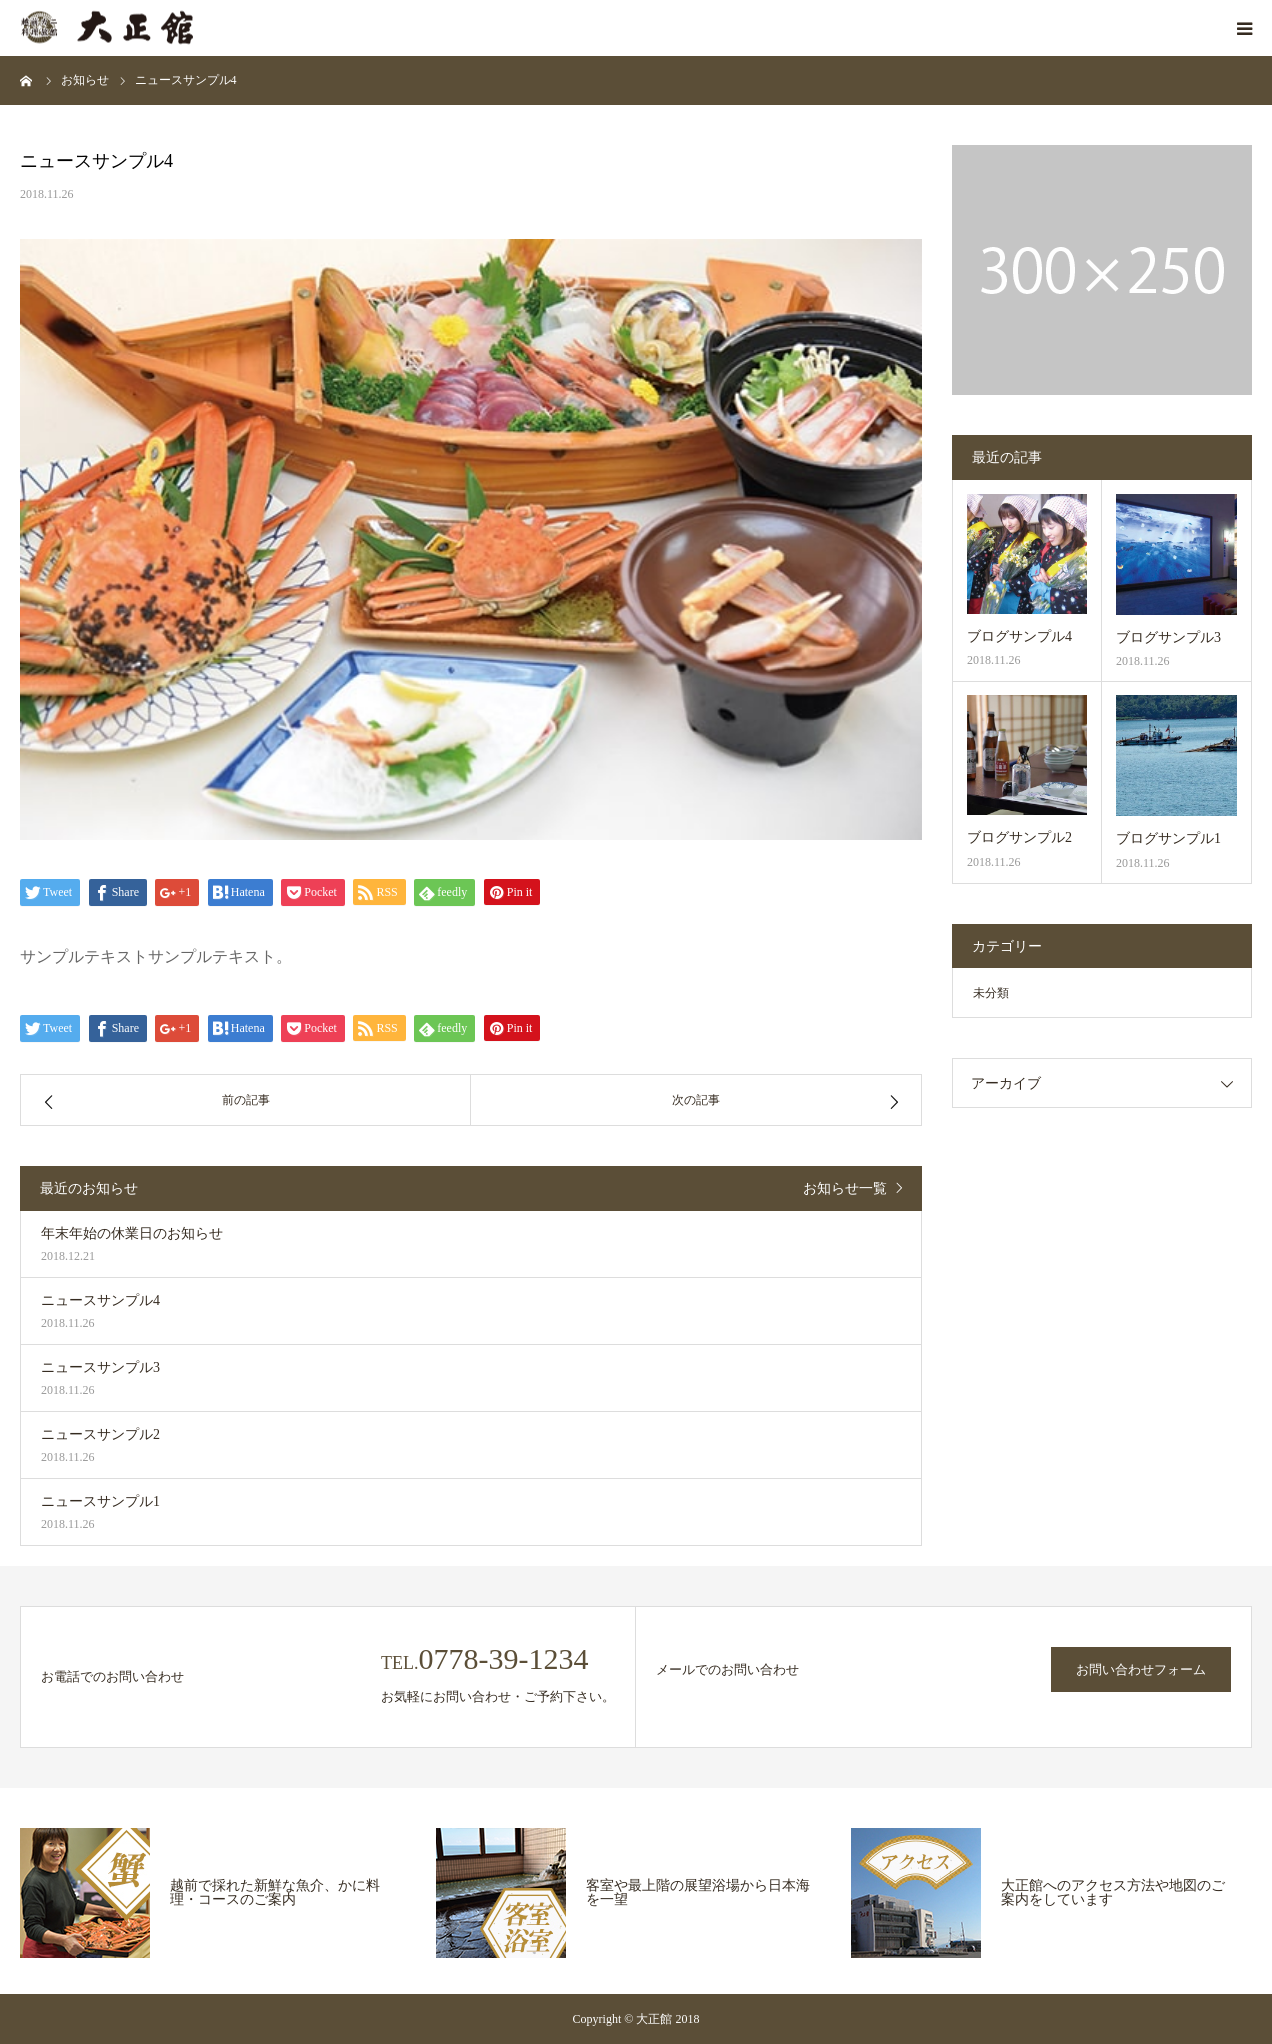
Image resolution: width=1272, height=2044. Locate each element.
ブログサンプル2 (1019, 837)
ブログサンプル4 (1019, 636)
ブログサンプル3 (1168, 637)
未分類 (991, 993)
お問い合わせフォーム (1141, 1669)
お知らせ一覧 (845, 1188)
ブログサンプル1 (1168, 838)
